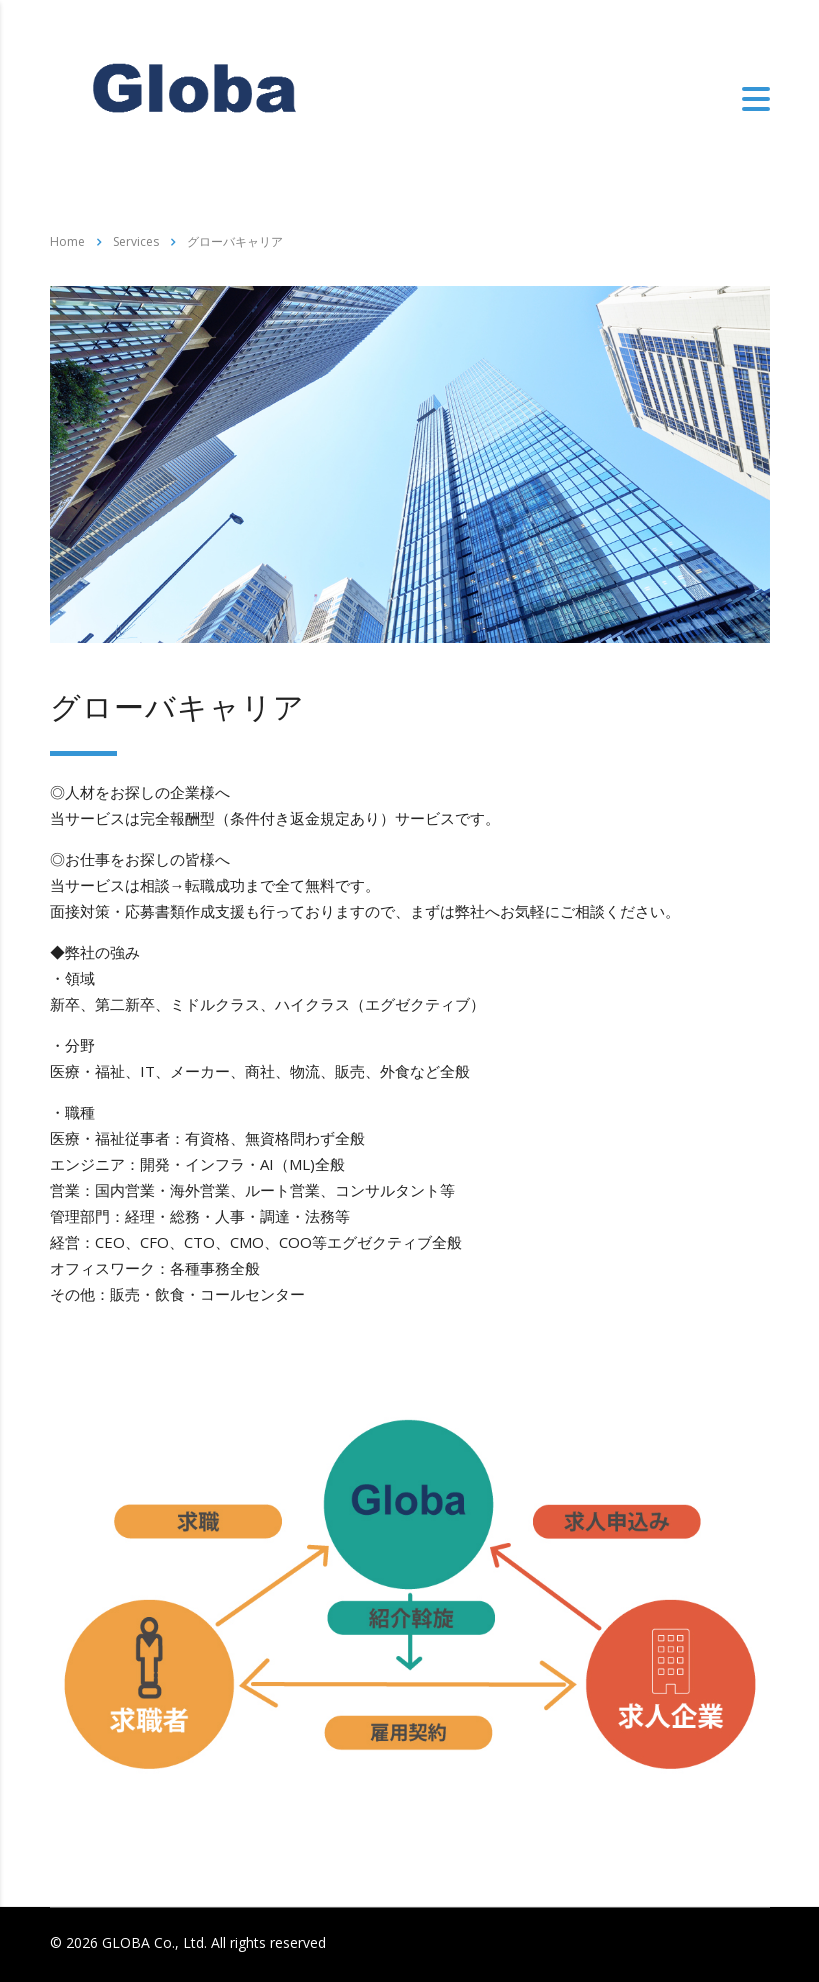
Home (67, 241)
